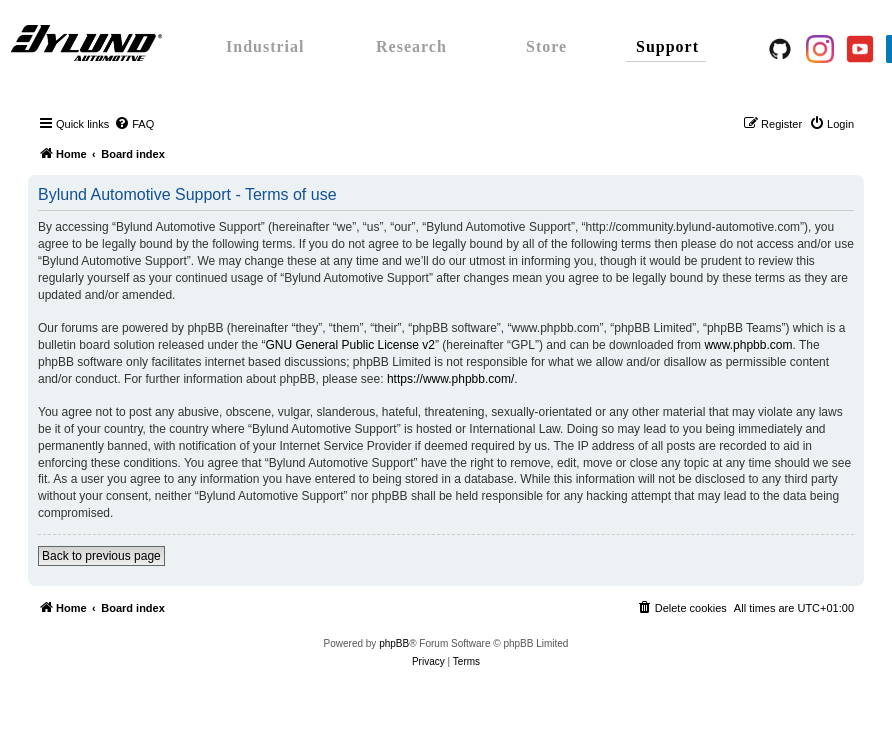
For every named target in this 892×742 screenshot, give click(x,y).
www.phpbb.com (748, 345)
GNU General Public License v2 (349, 345)
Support (667, 46)
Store (546, 46)
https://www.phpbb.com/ (450, 379)
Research (411, 46)
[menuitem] (134, 124)
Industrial (265, 46)
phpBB (394, 643)
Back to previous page (101, 556)
